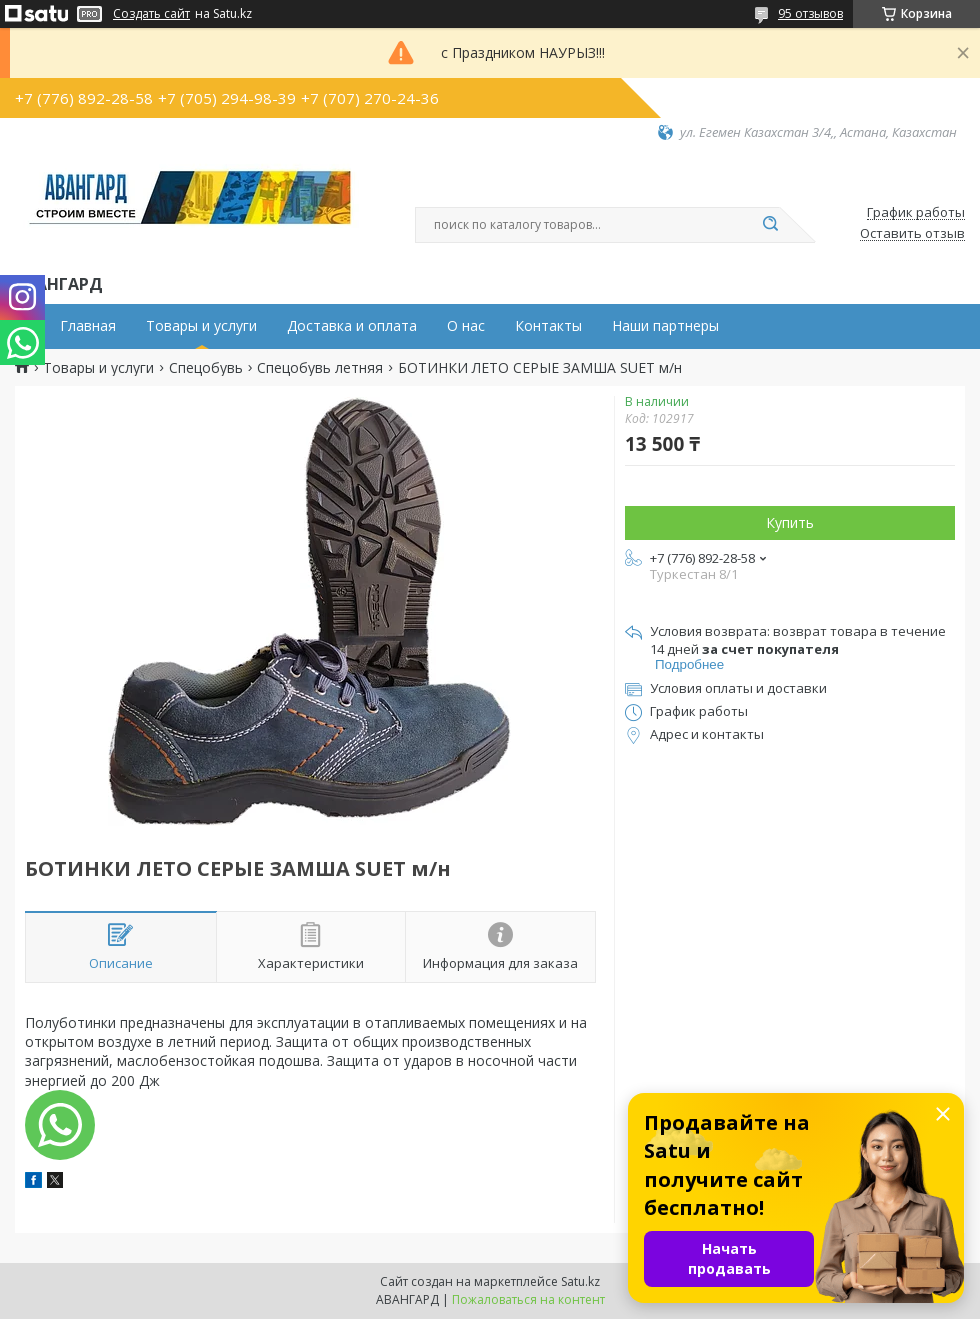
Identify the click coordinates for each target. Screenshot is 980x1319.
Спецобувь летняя (320, 368)
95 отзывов (810, 13)
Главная (88, 326)
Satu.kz (580, 1281)
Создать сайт (151, 14)
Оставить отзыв (912, 234)
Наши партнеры (665, 326)
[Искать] (770, 225)
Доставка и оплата (352, 326)
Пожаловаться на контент (528, 1299)
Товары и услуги (201, 326)
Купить (790, 522)
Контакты (548, 326)
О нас (466, 326)
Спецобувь (206, 368)
